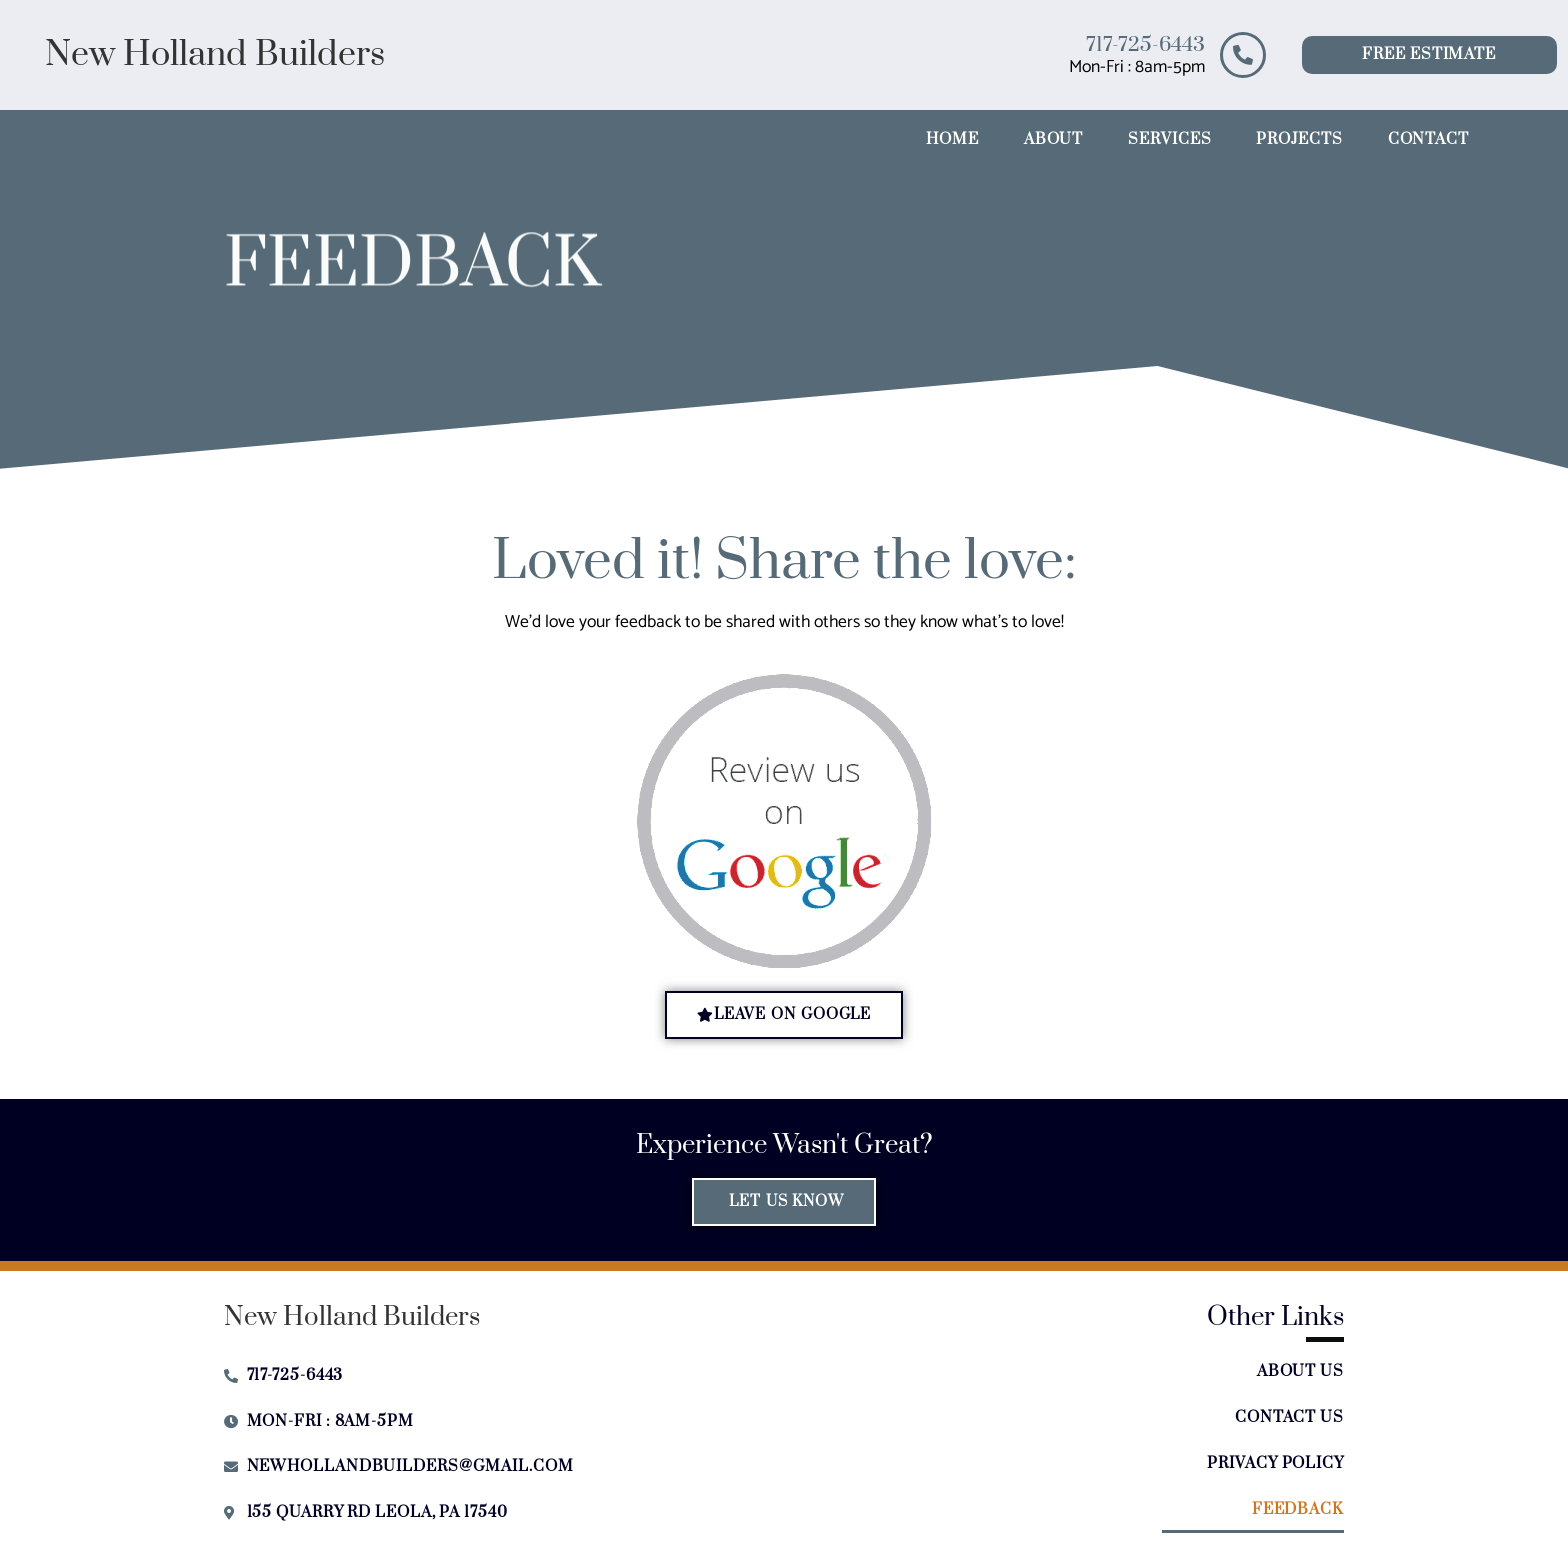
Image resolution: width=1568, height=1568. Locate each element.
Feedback (1298, 1509)
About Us (1300, 1371)
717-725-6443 (1145, 45)
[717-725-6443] (1243, 55)
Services (1169, 139)
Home (952, 139)
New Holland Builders (215, 55)
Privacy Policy (1275, 1463)
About (1054, 139)
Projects (1299, 139)
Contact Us (1289, 1417)
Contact (1428, 139)
